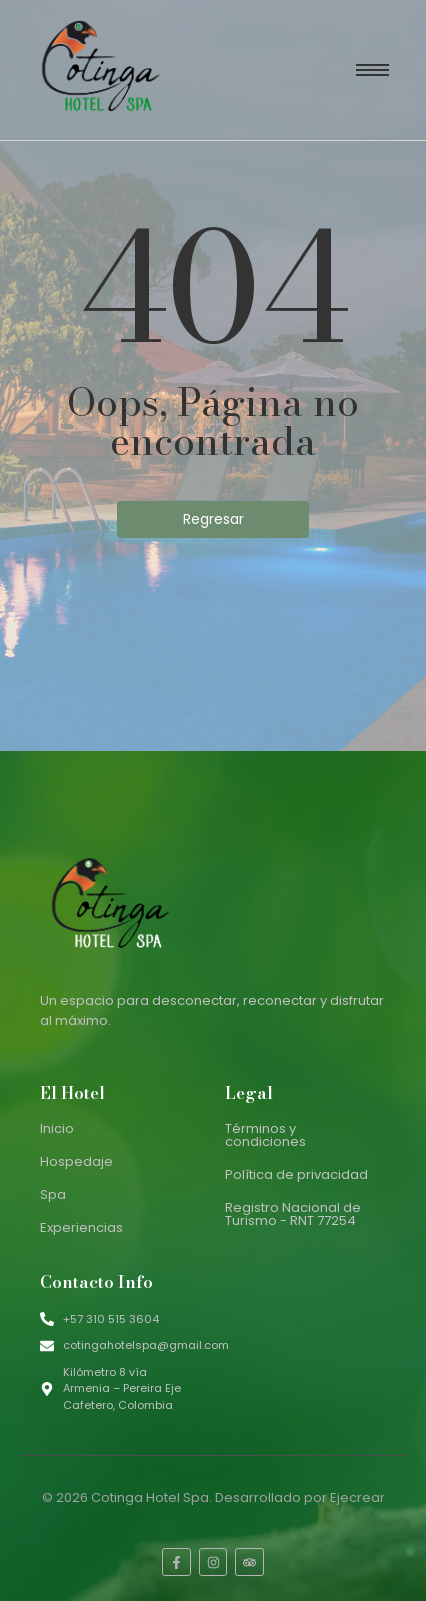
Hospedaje (76, 1161)
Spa (53, 1194)
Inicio (57, 1128)
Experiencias (81, 1227)
